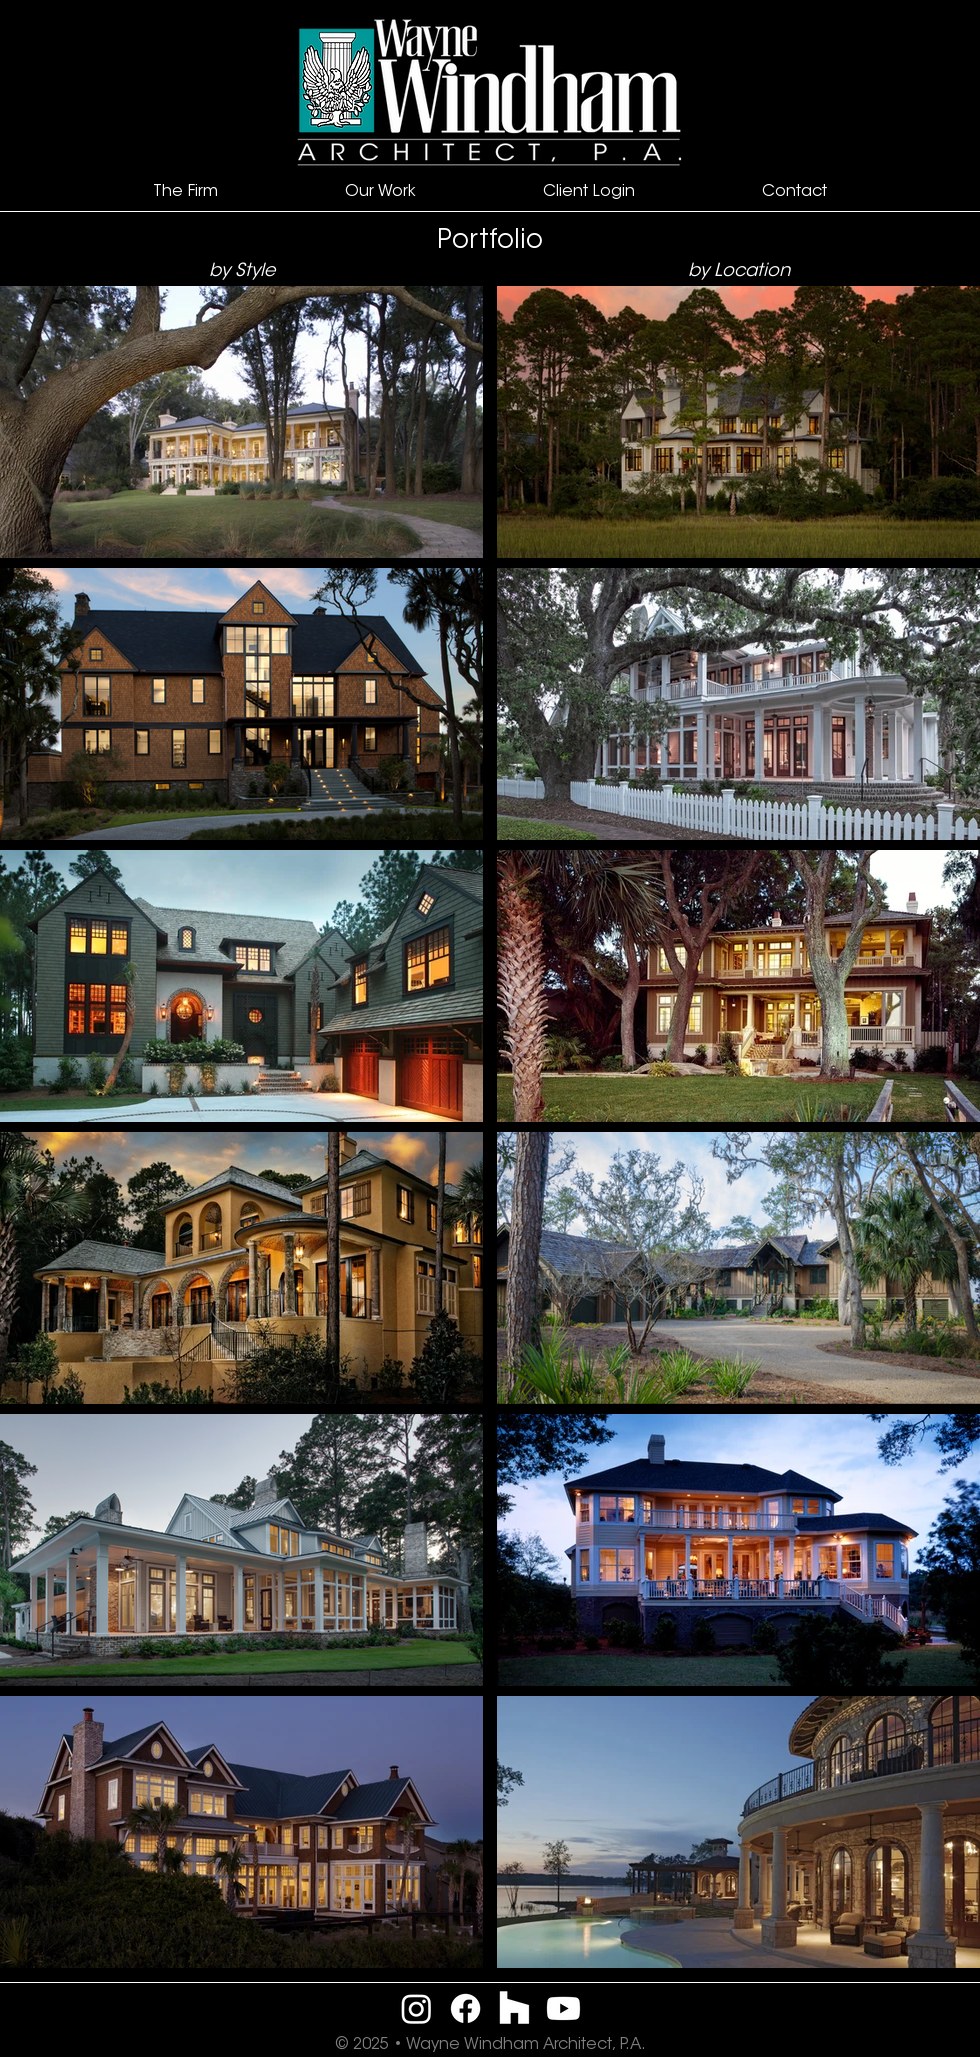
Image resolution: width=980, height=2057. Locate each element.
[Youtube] (563, 2008)
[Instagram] (416, 2008)
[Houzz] (514, 2008)
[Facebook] (465, 2008)
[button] (185, 192)
